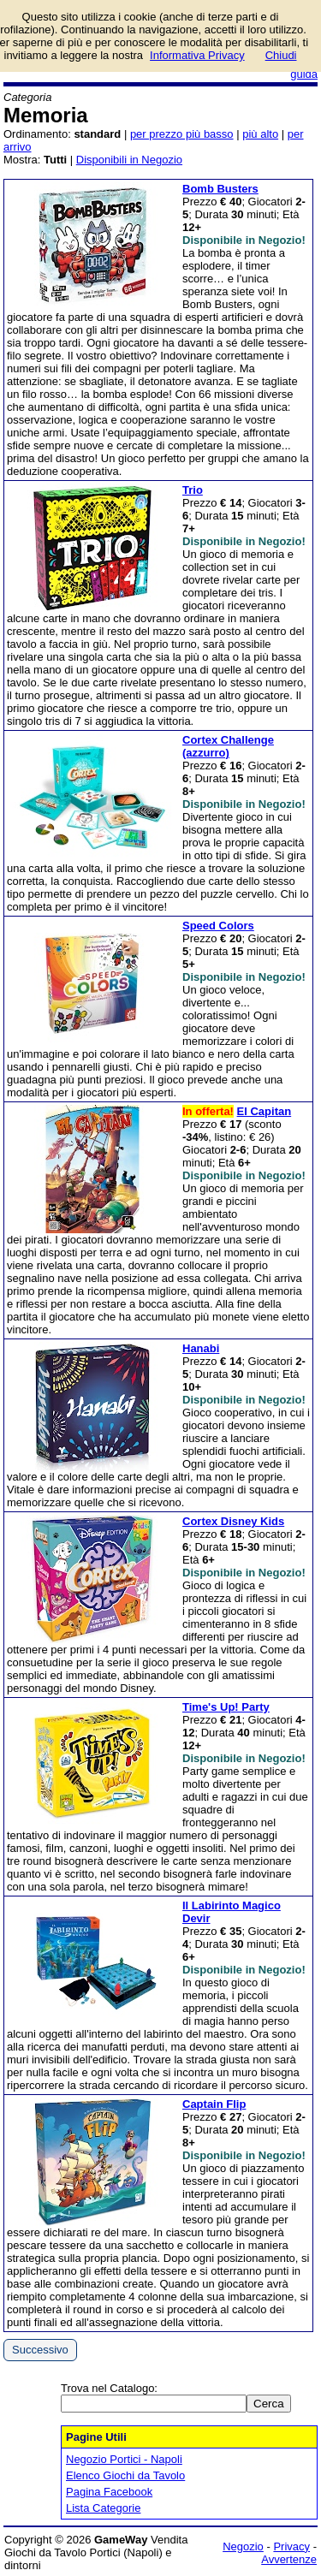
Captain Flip (214, 2104)
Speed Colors (218, 925)
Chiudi (281, 55)
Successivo (40, 2349)
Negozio (243, 2546)
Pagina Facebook (109, 2491)
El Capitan (264, 1111)
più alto (260, 134)
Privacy (291, 2546)
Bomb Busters (220, 188)
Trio (192, 490)
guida (304, 74)
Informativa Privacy (197, 55)
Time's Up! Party (226, 1707)
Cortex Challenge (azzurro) (228, 746)
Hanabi (200, 1348)
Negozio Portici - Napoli (124, 2459)
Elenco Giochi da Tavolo (125, 2475)
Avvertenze (289, 2559)
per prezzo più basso (182, 134)
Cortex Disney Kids (233, 1521)
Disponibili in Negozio (129, 159)
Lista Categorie (103, 2508)
